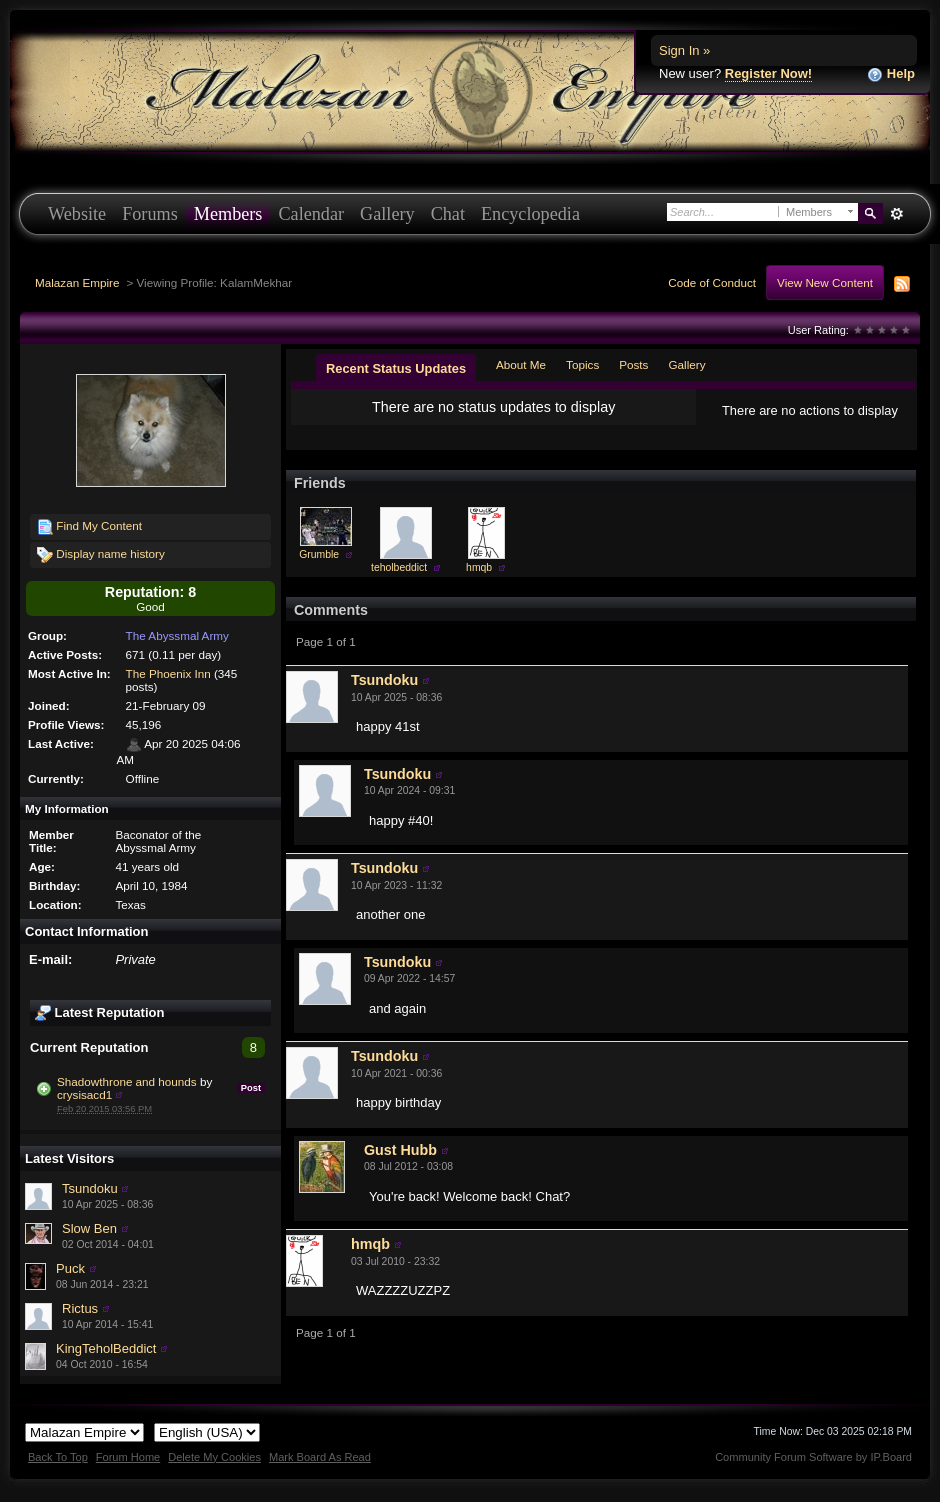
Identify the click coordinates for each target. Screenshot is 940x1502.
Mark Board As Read (320, 1457)
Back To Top (58, 1457)
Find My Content (89, 527)
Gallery (387, 214)
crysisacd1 (84, 1094)
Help (891, 74)
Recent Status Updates (396, 368)
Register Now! (768, 73)
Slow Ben (89, 1228)
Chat (448, 214)
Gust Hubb (400, 1150)
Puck (70, 1268)
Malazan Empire (77, 282)
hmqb (479, 567)
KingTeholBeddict (106, 1348)
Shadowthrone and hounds (127, 1081)
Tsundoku (90, 1188)
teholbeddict (399, 567)
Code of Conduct (712, 282)
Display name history (101, 555)
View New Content (825, 282)
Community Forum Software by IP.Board (813, 1457)
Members (228, 214)
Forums (150, 214)
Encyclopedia (530, 214)
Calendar (311, 214)
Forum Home (128, 1457)
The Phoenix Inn (168, 673)
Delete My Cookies (214, 1457)
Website (77, 214)
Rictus (80, 1308)
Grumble (319, 554)
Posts (633, 364)
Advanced (896, 214)
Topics (582, 364)
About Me (521, 364)
